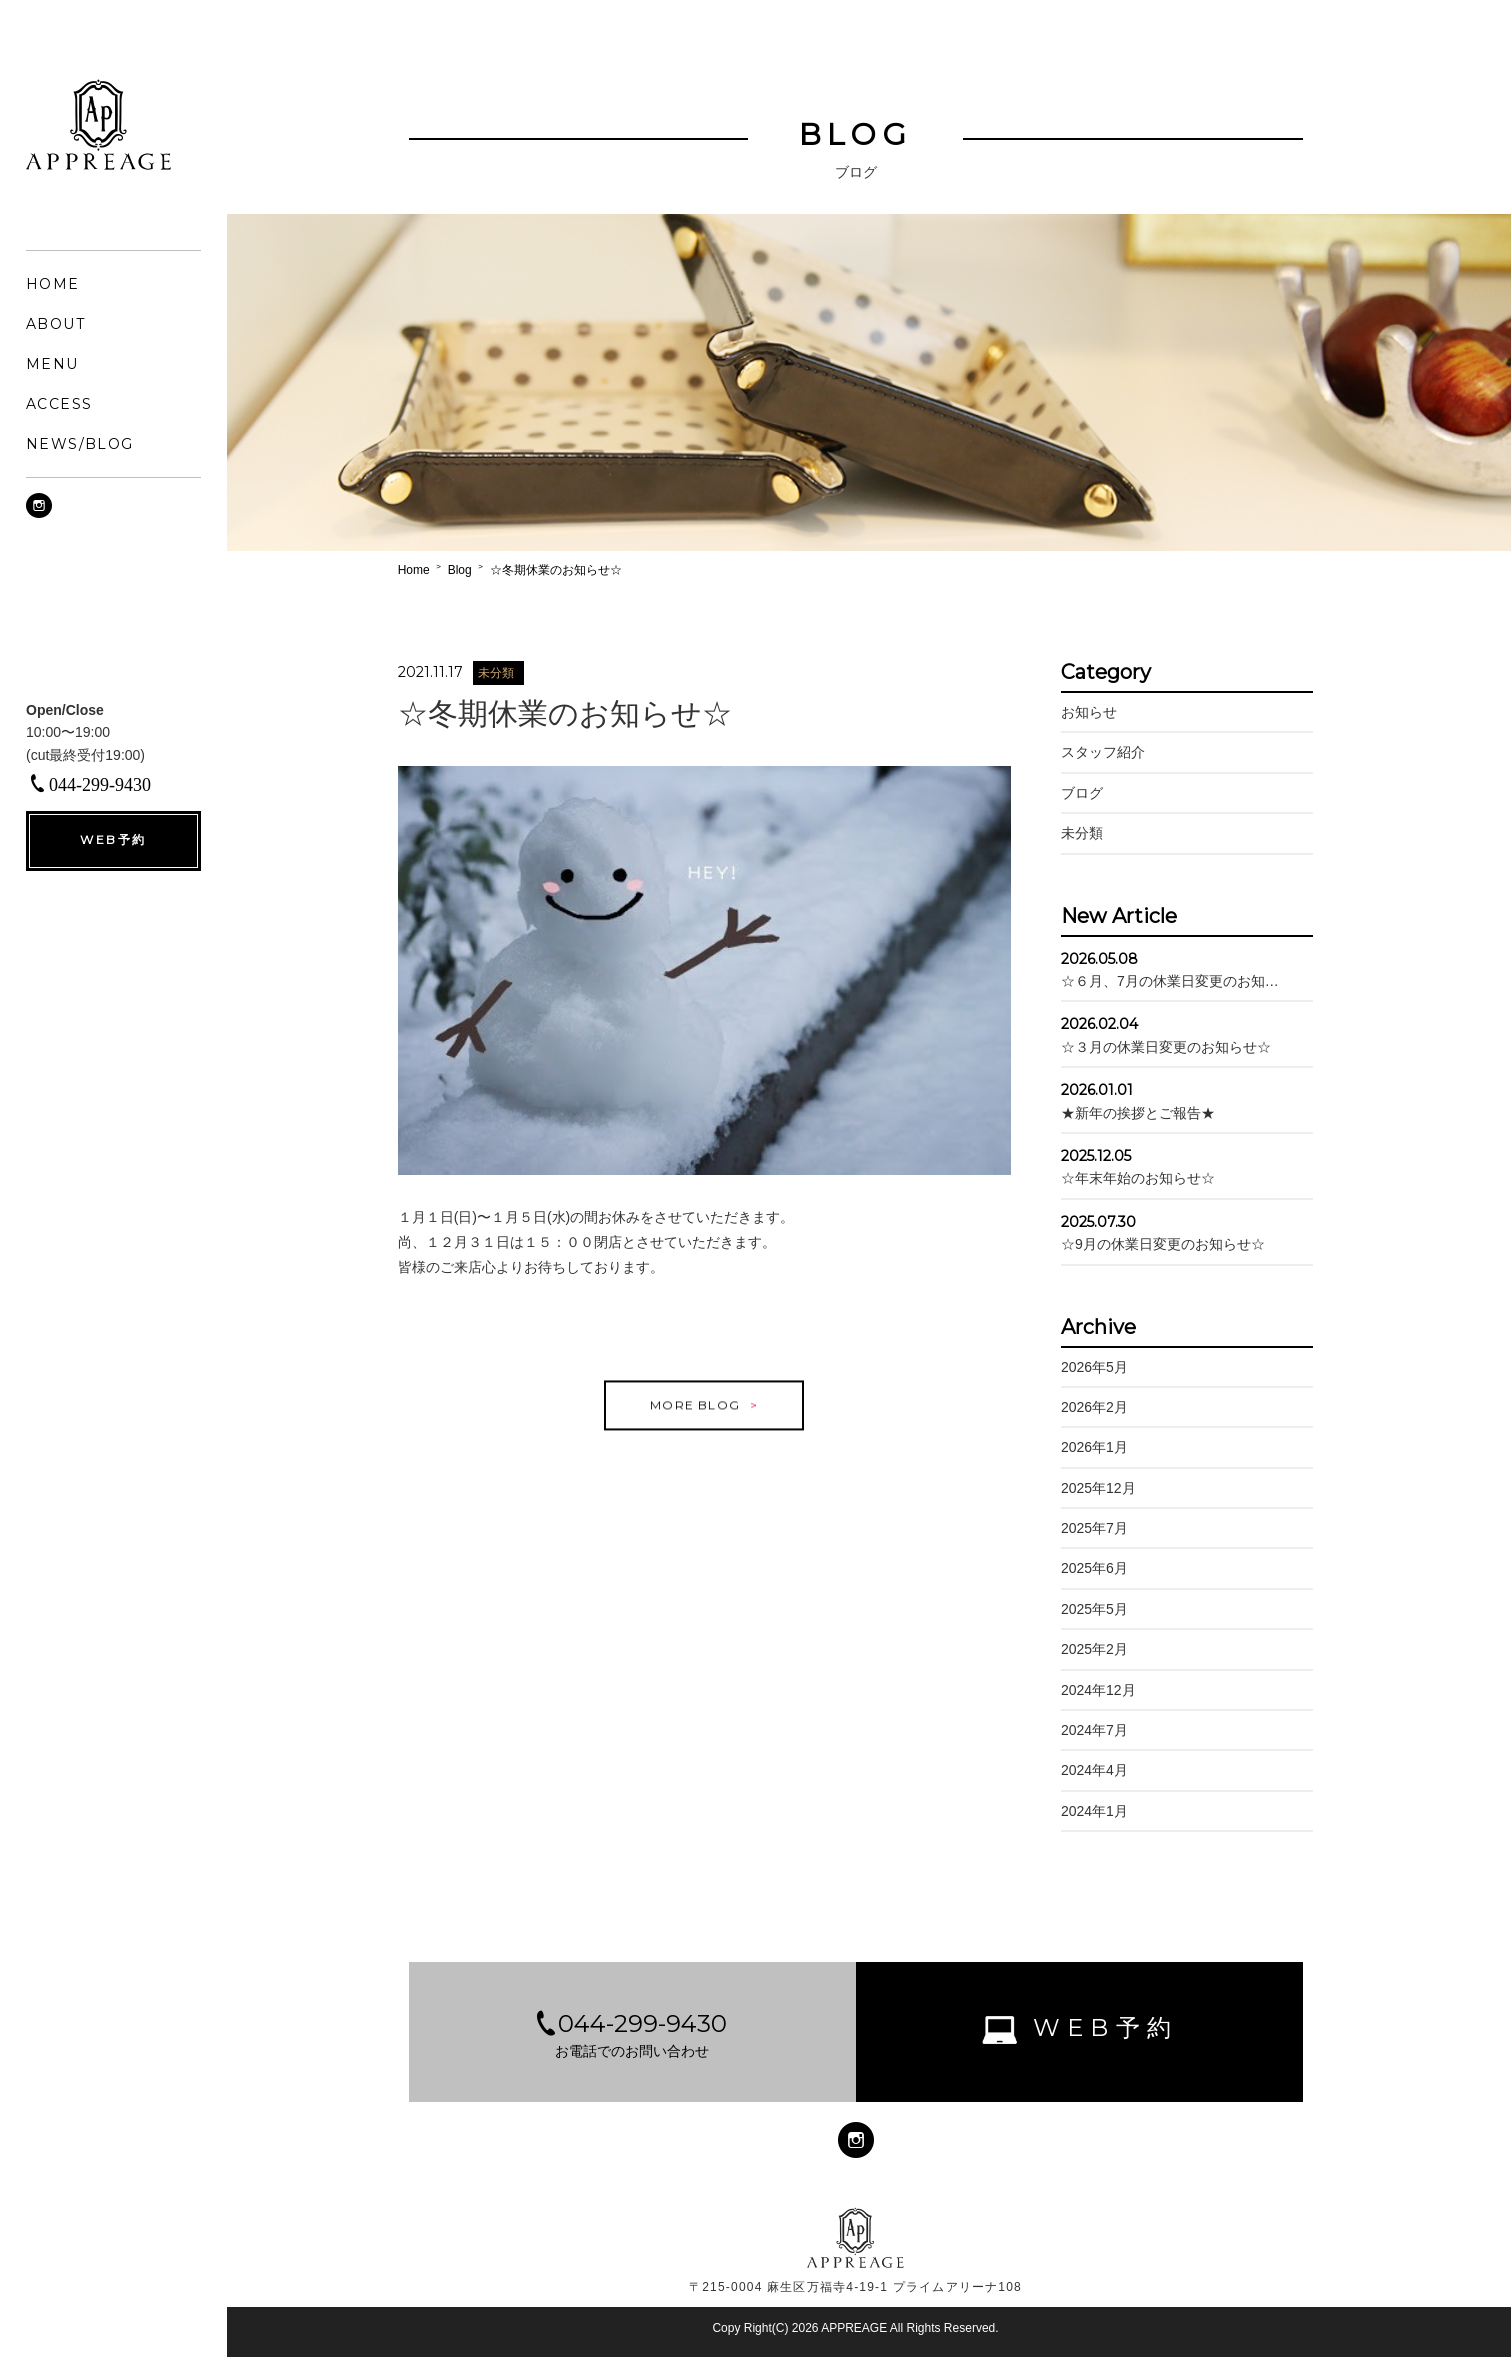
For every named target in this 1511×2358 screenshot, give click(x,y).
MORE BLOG (698, 1424)
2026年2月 (1089, 1407)
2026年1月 (1089, 1448)
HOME (53, 284)
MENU (52, 364)
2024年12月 (1093, 1690)
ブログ (1077, 793)
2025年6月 (1089, 1569)
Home (425, 570)
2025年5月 (1089, 1609)
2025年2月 (1089, 1650)
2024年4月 (1089, 1771)
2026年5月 (1089, 1367)
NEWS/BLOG (80, 444)
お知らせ (1084, 712)
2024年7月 (1089, 1730)
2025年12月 (1093, 1488)
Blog (471, 570)
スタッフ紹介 (1098, 753)
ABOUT (55, 324)
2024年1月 (1089, 1811)
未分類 (1077, 833)
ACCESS (59, 404)
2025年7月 (1089, 1528)
